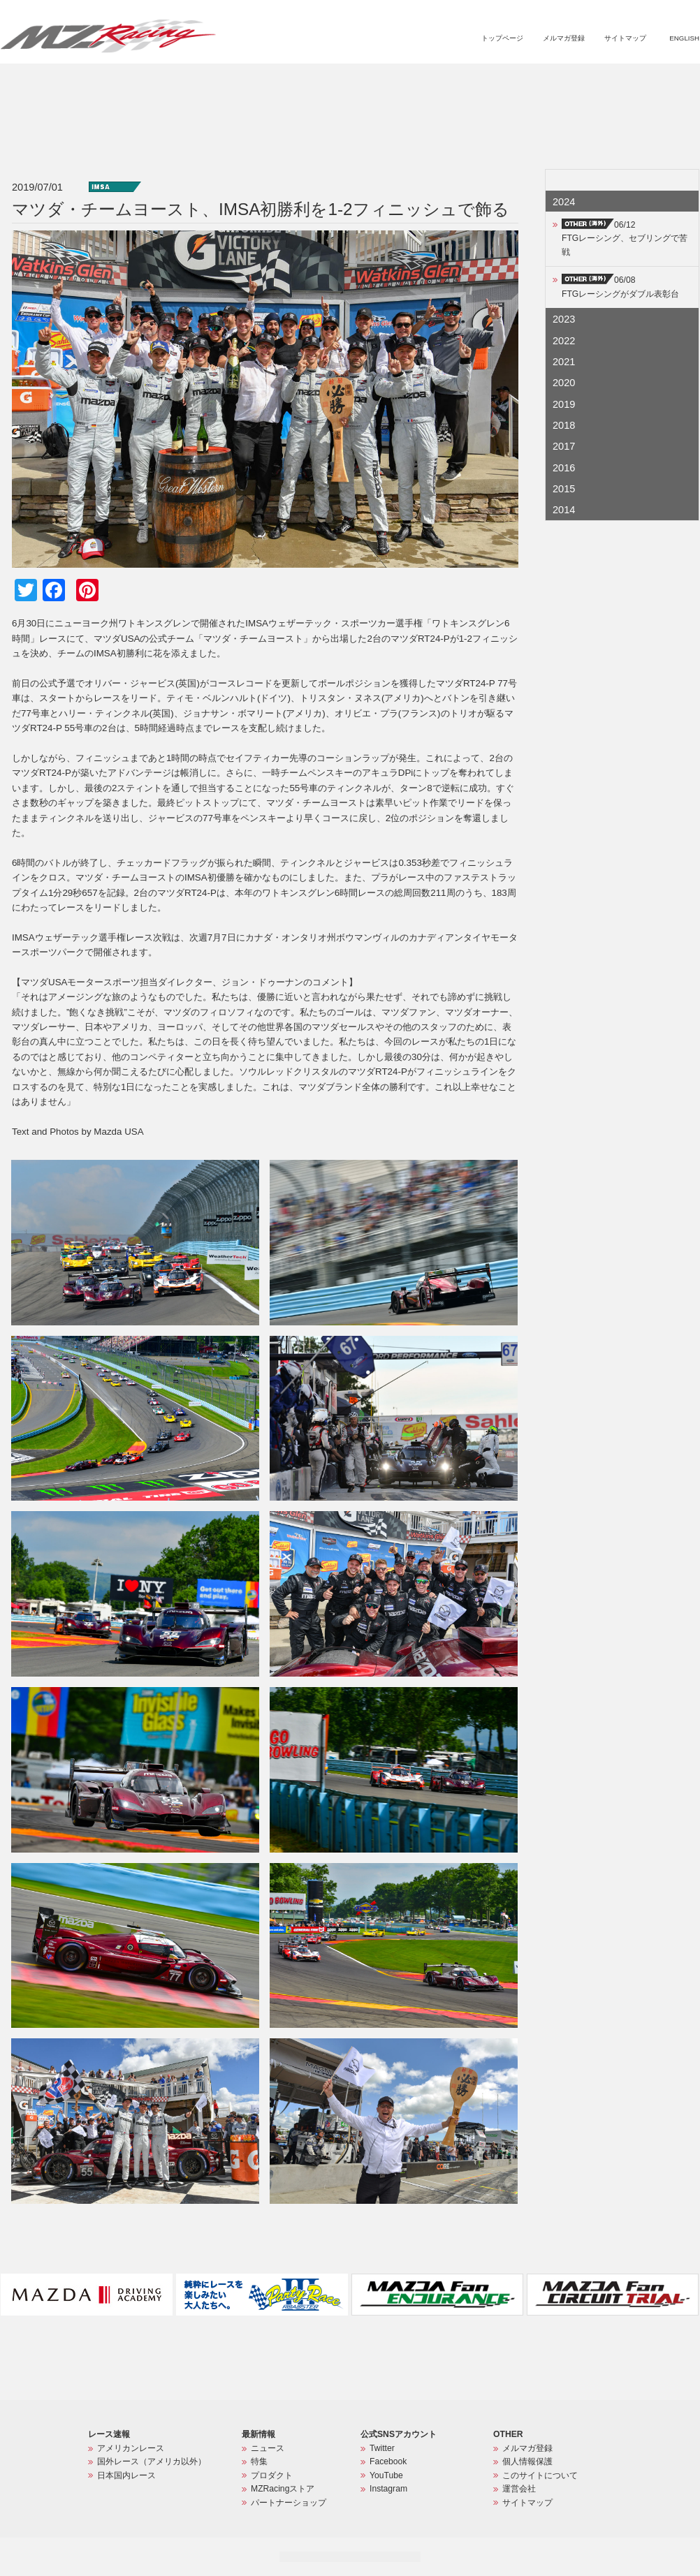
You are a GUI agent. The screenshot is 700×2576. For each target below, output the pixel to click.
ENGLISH (684, 38)
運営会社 (519, 2489)
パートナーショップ (640, 81)
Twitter (382, 2448)
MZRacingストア (550, 81)
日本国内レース (126, 2475)
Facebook (388, 2461)
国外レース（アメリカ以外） (151, 2461)
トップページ (502, 38)
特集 (430, 81)
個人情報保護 (527, 2461)
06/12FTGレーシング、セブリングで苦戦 (624, 238)
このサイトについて (540, 2475)
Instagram (388, 2489)
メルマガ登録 (564, 38)
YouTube (386, 2475)
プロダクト (477, 81)
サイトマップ (625, 38)
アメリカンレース (130, 2448)
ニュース (390, 81)
